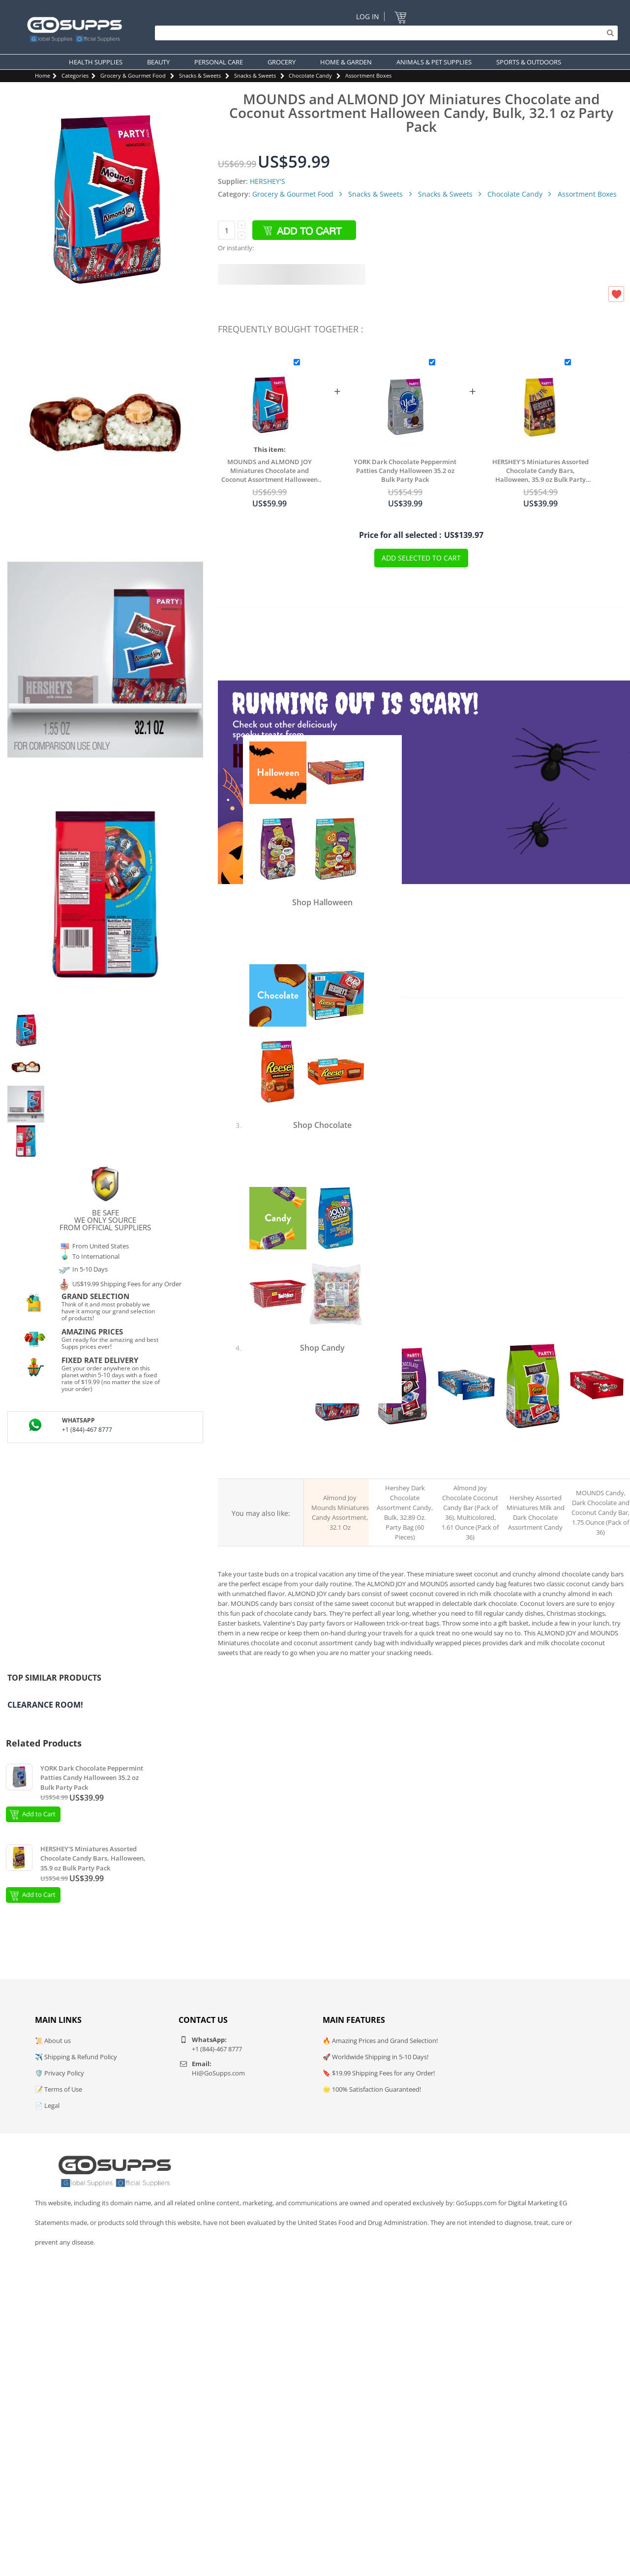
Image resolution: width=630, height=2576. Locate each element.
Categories (75, 75)
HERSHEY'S (267, 181)
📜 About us (53, 2040)
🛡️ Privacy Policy (59, 2073)
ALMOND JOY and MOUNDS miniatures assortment (336, 1461)
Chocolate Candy (310, 75)
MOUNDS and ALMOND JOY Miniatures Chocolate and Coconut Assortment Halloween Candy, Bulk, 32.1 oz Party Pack (269, 470)
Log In (367, 16)
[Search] (384, 33)
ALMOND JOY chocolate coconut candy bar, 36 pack (467, 1461)
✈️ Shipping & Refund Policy (76, 2056)
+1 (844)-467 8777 (87, 1429)
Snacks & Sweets (200, 75)
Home (42, 75)
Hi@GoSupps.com (218, 2073)
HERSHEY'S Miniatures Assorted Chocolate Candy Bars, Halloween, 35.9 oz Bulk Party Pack (540, 470)
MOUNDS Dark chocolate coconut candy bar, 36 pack (597, 1461)
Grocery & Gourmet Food (133, 75)
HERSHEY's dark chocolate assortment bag (401, 1461)
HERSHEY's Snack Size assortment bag (532, 1460)
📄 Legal (47, 2105)
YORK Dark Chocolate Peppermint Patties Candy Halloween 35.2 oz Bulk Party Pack (405, 470)
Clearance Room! (45, 1704)
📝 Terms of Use (58, 2089)
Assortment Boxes (368, 75)
